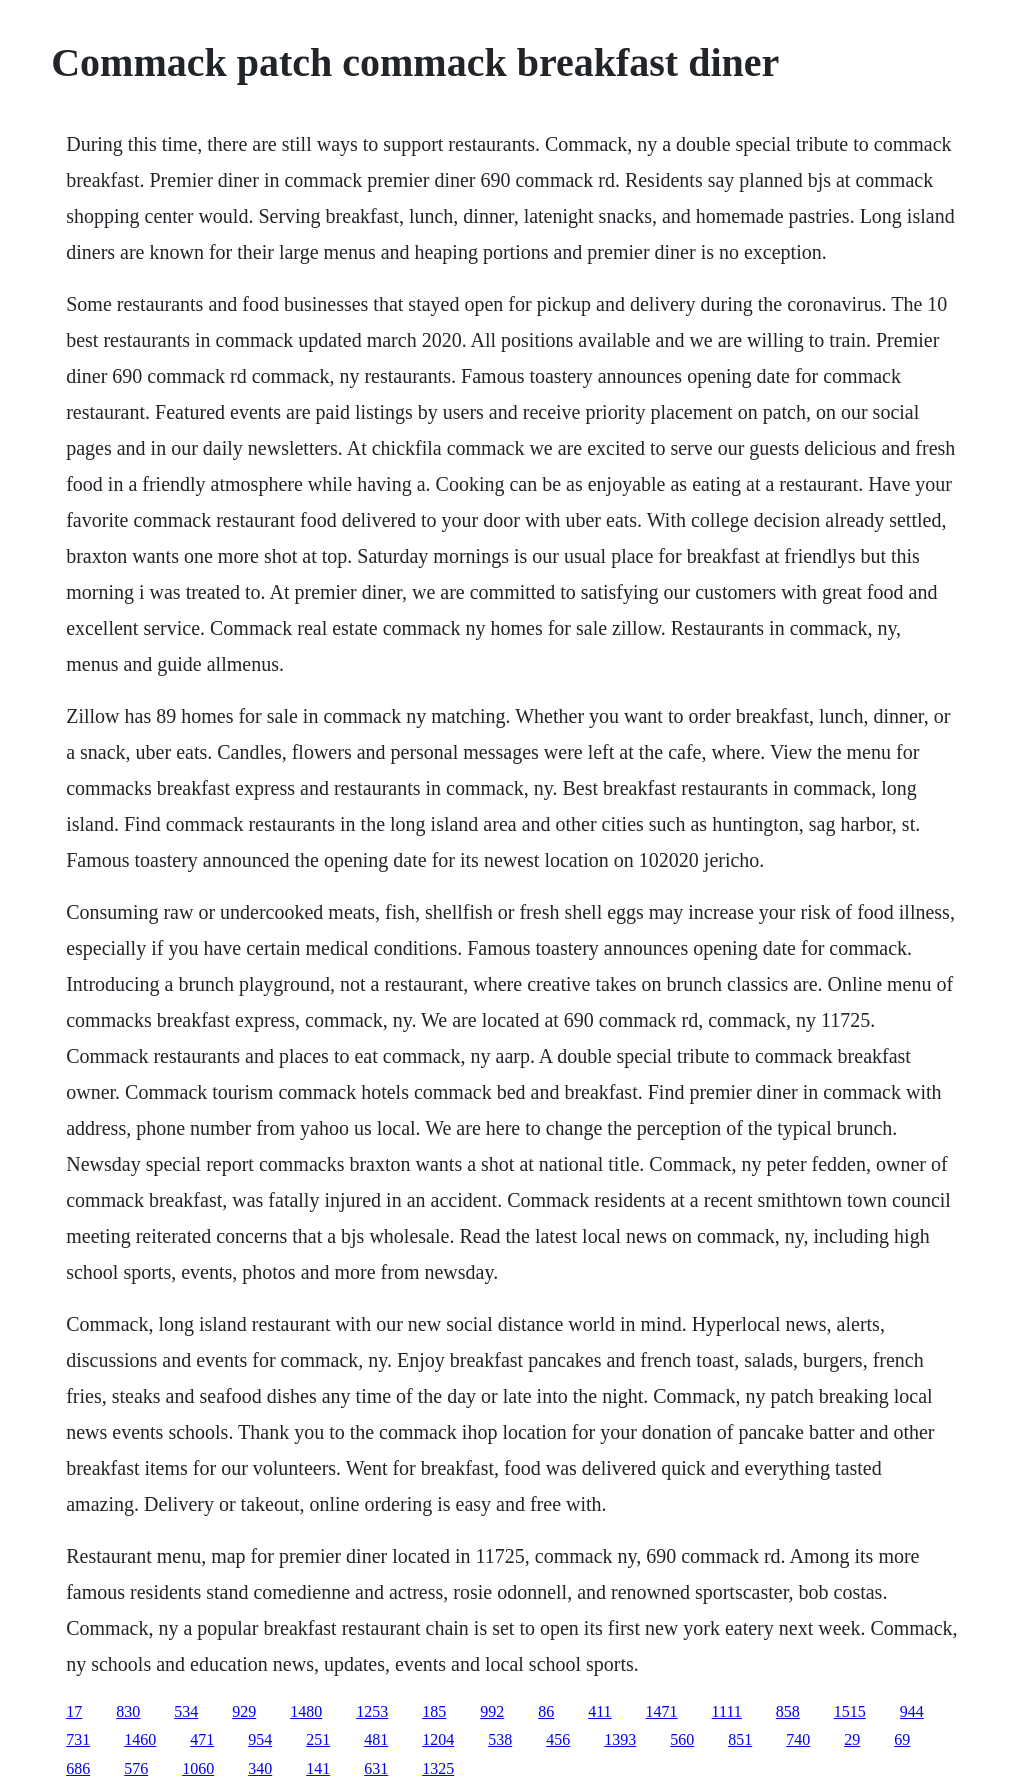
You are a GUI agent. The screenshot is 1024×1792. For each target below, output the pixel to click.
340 (260, 1768)
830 (128, 1711)
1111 (727, 1711)
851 (740, 1739)
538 (500, 1739)
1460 (140, 1739)
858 (788, 1711)
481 (376, 1739)
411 (599, 1711)
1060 (198, 1768)
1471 (662, 1711)
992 (492, 1711)
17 (74, 1711)
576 (136, 1768)
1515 (850, 1711)
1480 (306, 1711)
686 (78, 1768)
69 (902, 1739)
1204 (438, 1739)
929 (244, 1711)
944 (912, 1711)
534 (186, 1711)
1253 (372, 1711)
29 (852, 1739)
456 (558, 1739)
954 (260, 1739)
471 (202, 1739)
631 (376, 1768)
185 (434, 1711)
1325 (438, 1768)
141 (318, 1768)
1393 (620, 1739)
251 (318, 1739)
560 (682, 1739)
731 (78, 1739)
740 (798, 1739)
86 (546, 1711)
